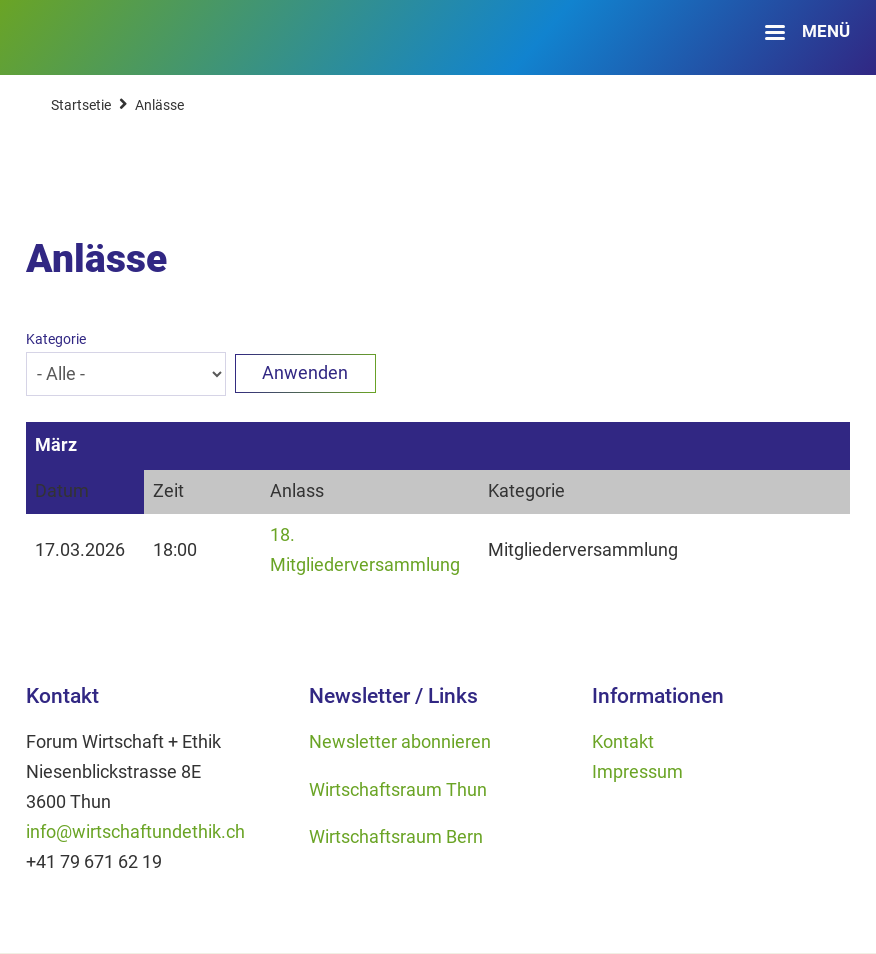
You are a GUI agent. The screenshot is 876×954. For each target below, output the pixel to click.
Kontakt (623, 742)
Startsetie (81, 105)
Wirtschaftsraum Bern (396, 837)
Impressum (637, 772)
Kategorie (56, 339)
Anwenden (305, 373)
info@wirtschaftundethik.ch (135, 832)
